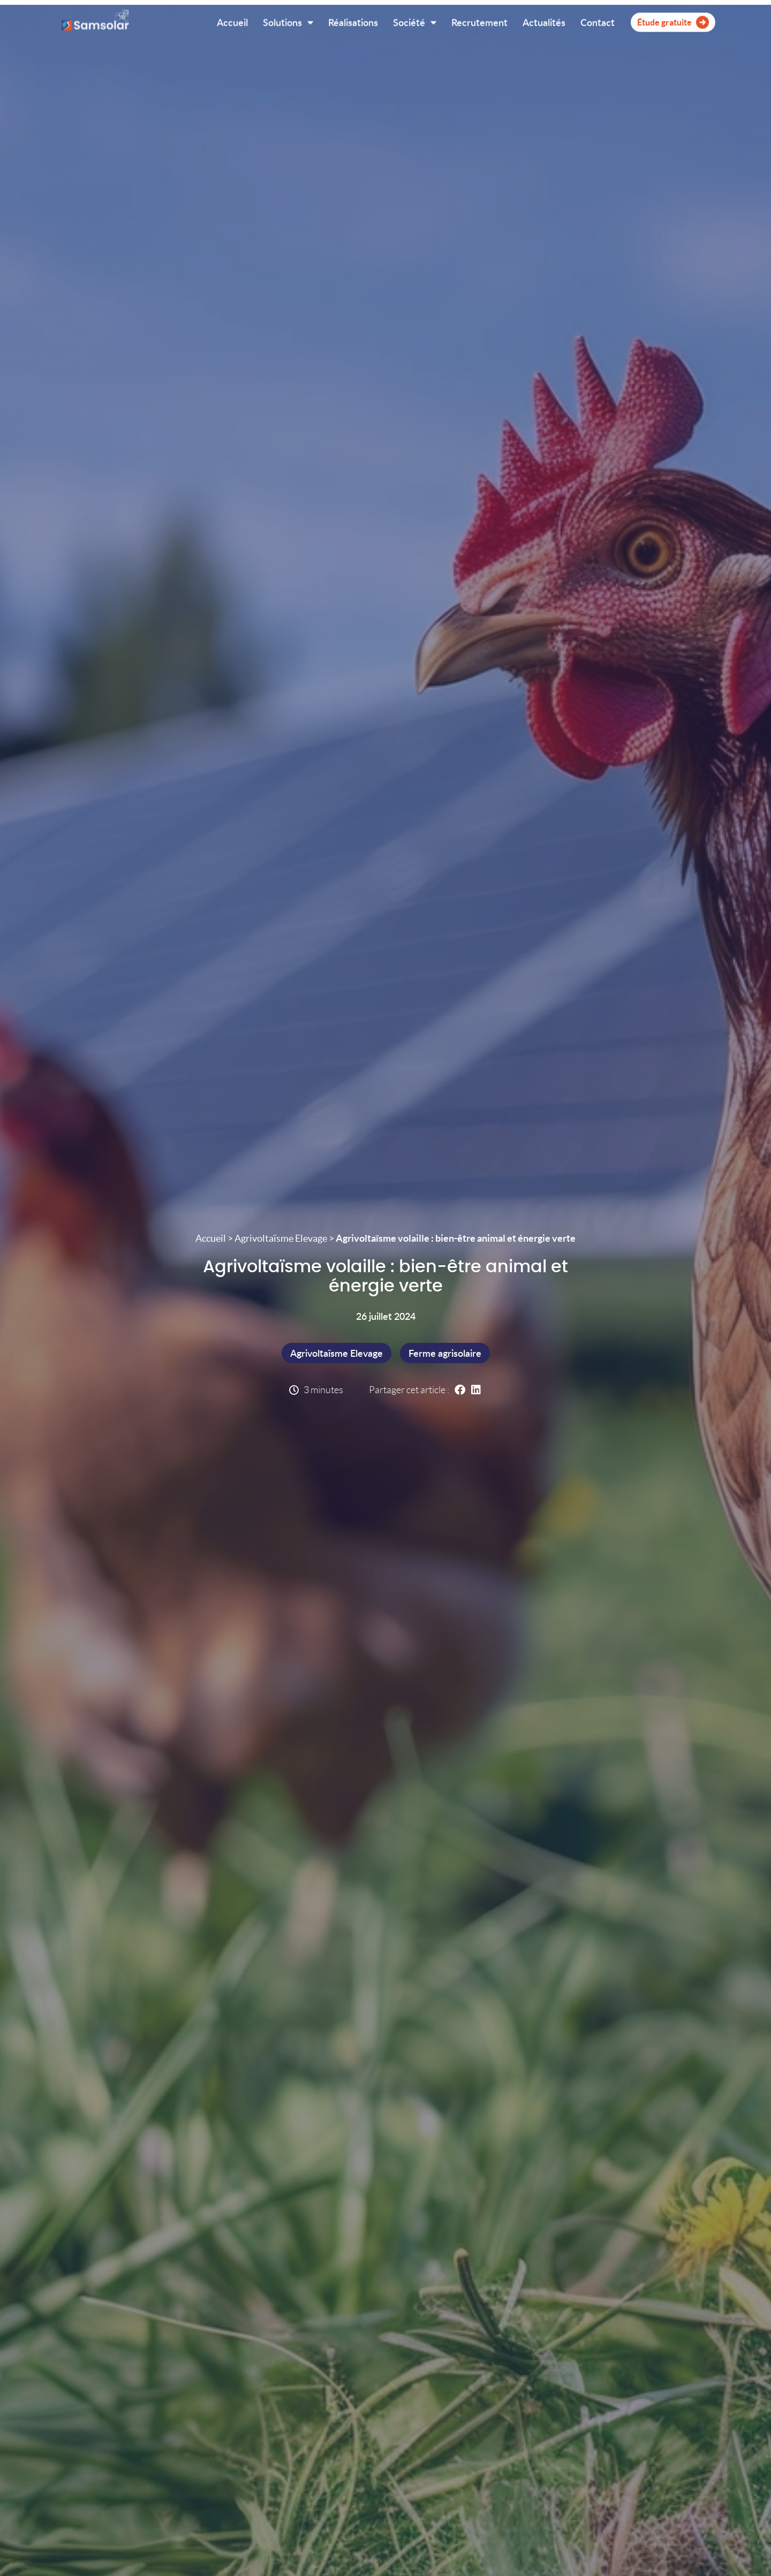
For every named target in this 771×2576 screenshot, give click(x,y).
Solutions (288, 20)
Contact (597, 20)
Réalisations (353, 20)
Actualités (544, 20)
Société (414, 20)
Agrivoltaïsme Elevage (281, 1238)
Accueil (232, 20)
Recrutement (479, 20)
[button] (459, 1389)
